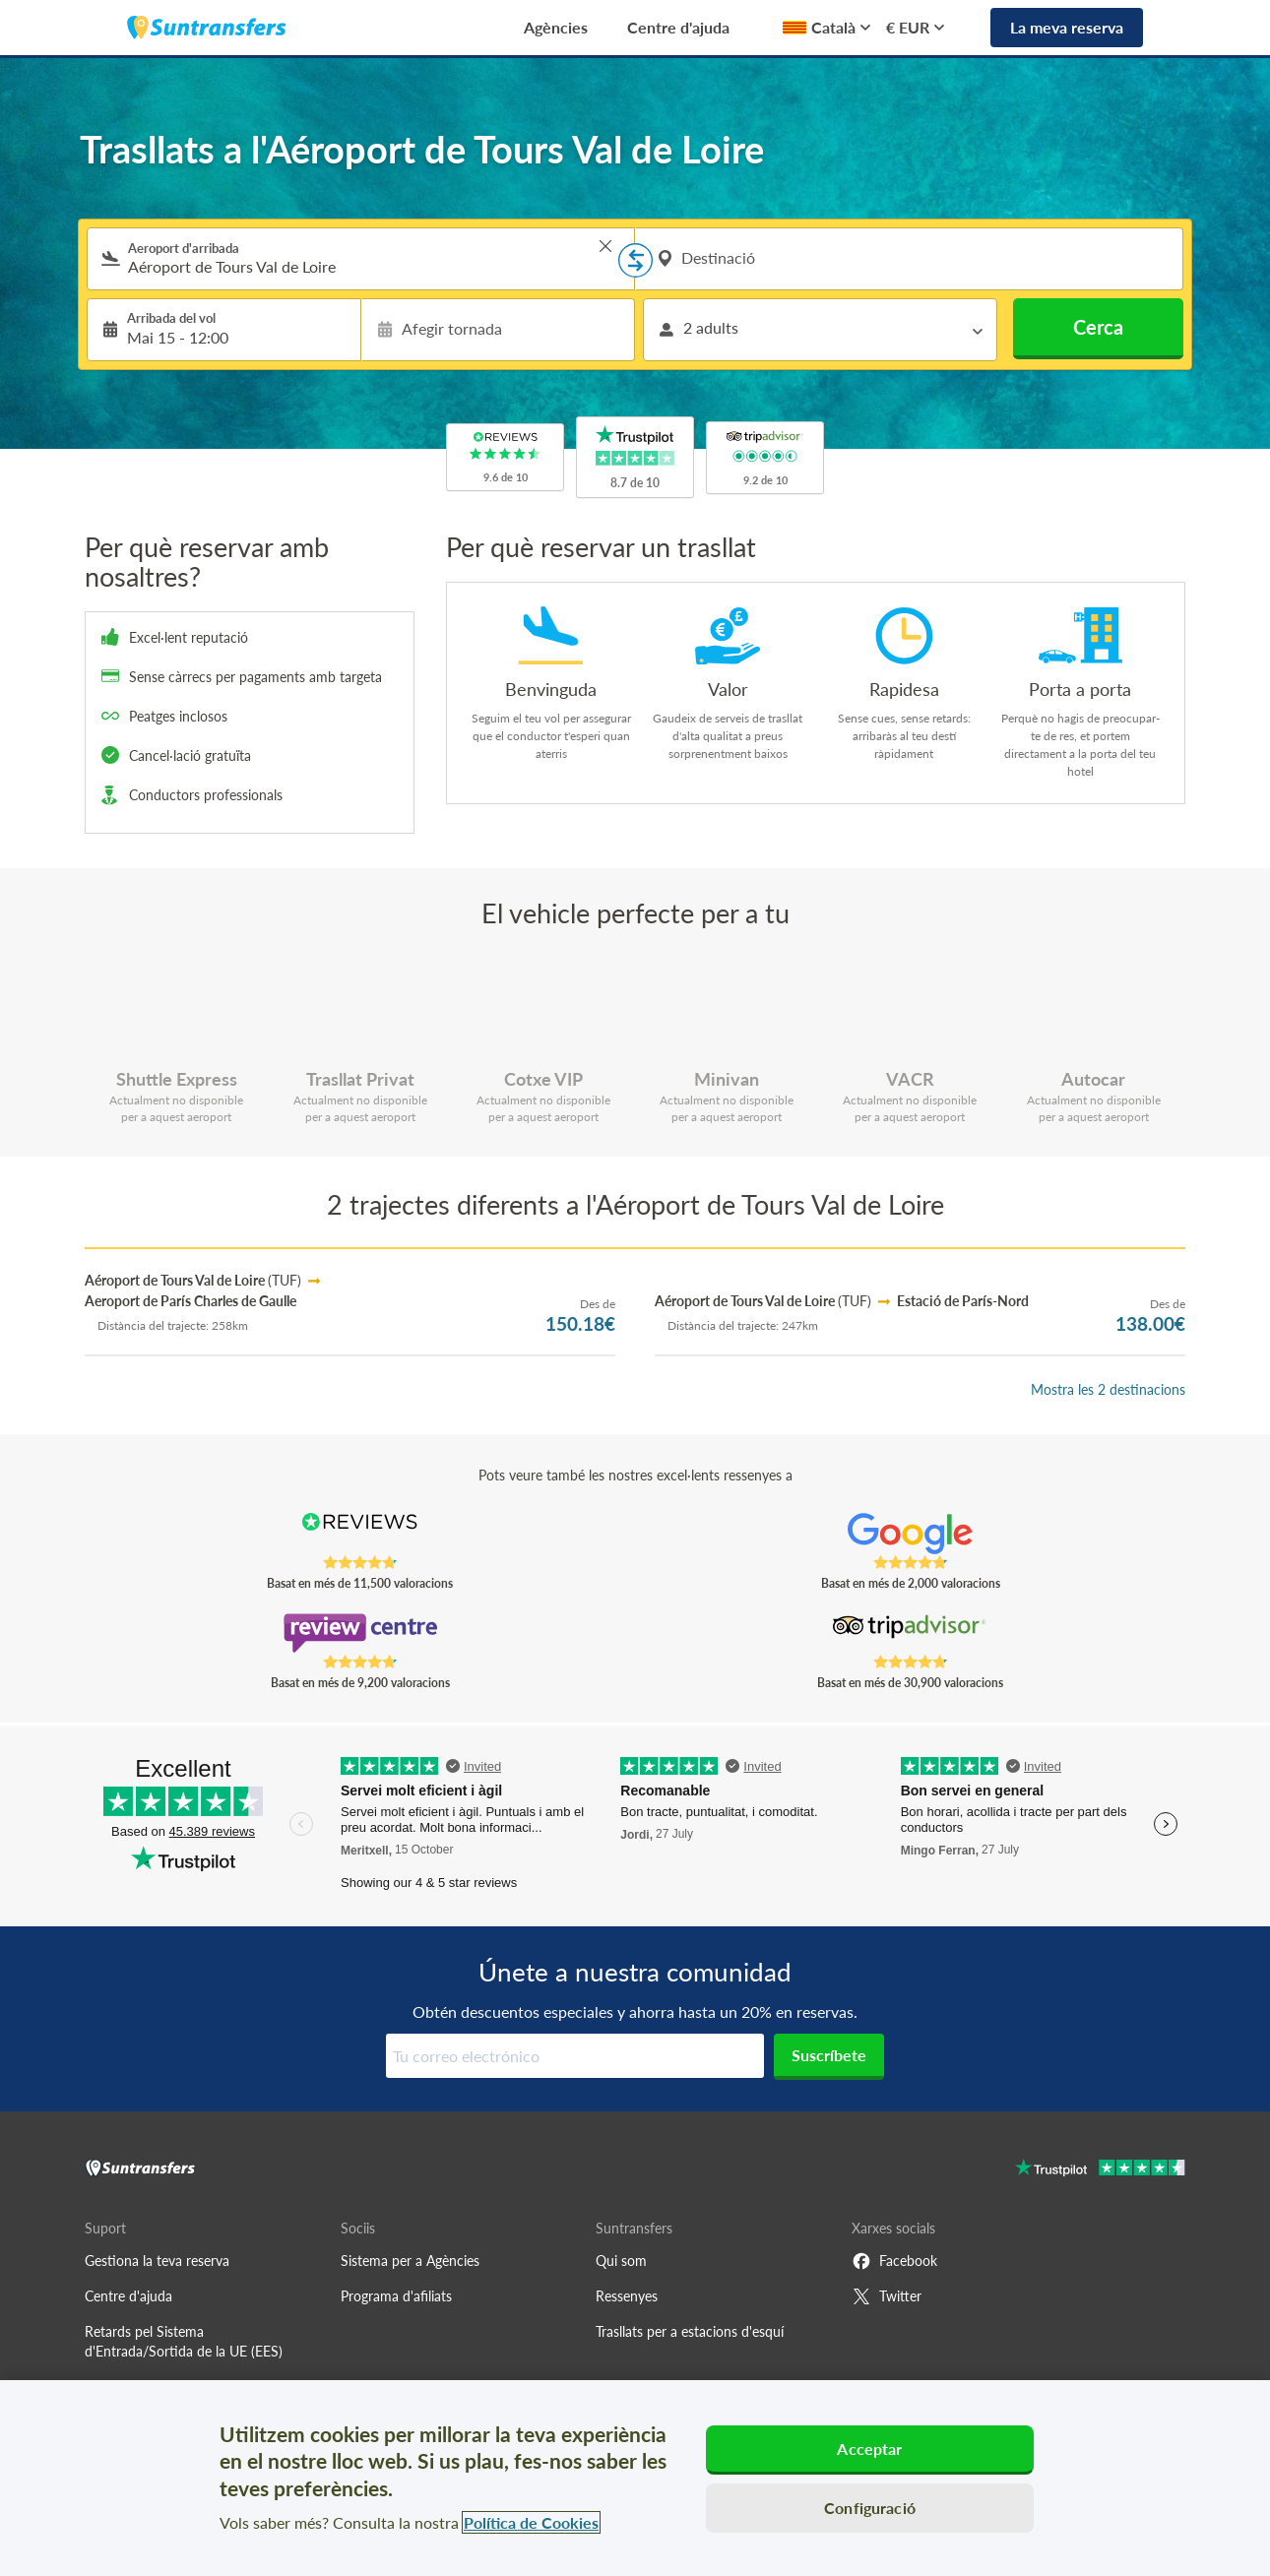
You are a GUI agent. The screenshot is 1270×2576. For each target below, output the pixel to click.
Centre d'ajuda (678, 27)
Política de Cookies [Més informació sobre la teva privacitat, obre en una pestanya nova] (531, 2522)
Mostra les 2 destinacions (1108, 1389)
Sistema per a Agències (410, 2260)
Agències (556, 27)
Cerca (1098, 327)
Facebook (894, 2261)
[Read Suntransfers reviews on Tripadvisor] (910, 1633)
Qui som (621, 2260)
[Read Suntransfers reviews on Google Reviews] (910, 1533)
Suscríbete (829, 2054)
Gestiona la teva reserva (157, 2260)
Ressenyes (627, 2296)
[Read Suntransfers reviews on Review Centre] (360, 1633)
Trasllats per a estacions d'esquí (690, 2331)
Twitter (886, 2296)
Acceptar (869, 2448)
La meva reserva (1066, 27)
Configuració (870, 2507)
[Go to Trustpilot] (1100, 2170)
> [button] (605, 246)
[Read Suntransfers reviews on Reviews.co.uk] (360, 1533)
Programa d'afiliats (396, 2296)
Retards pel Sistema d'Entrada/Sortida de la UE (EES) (184, 2341)
